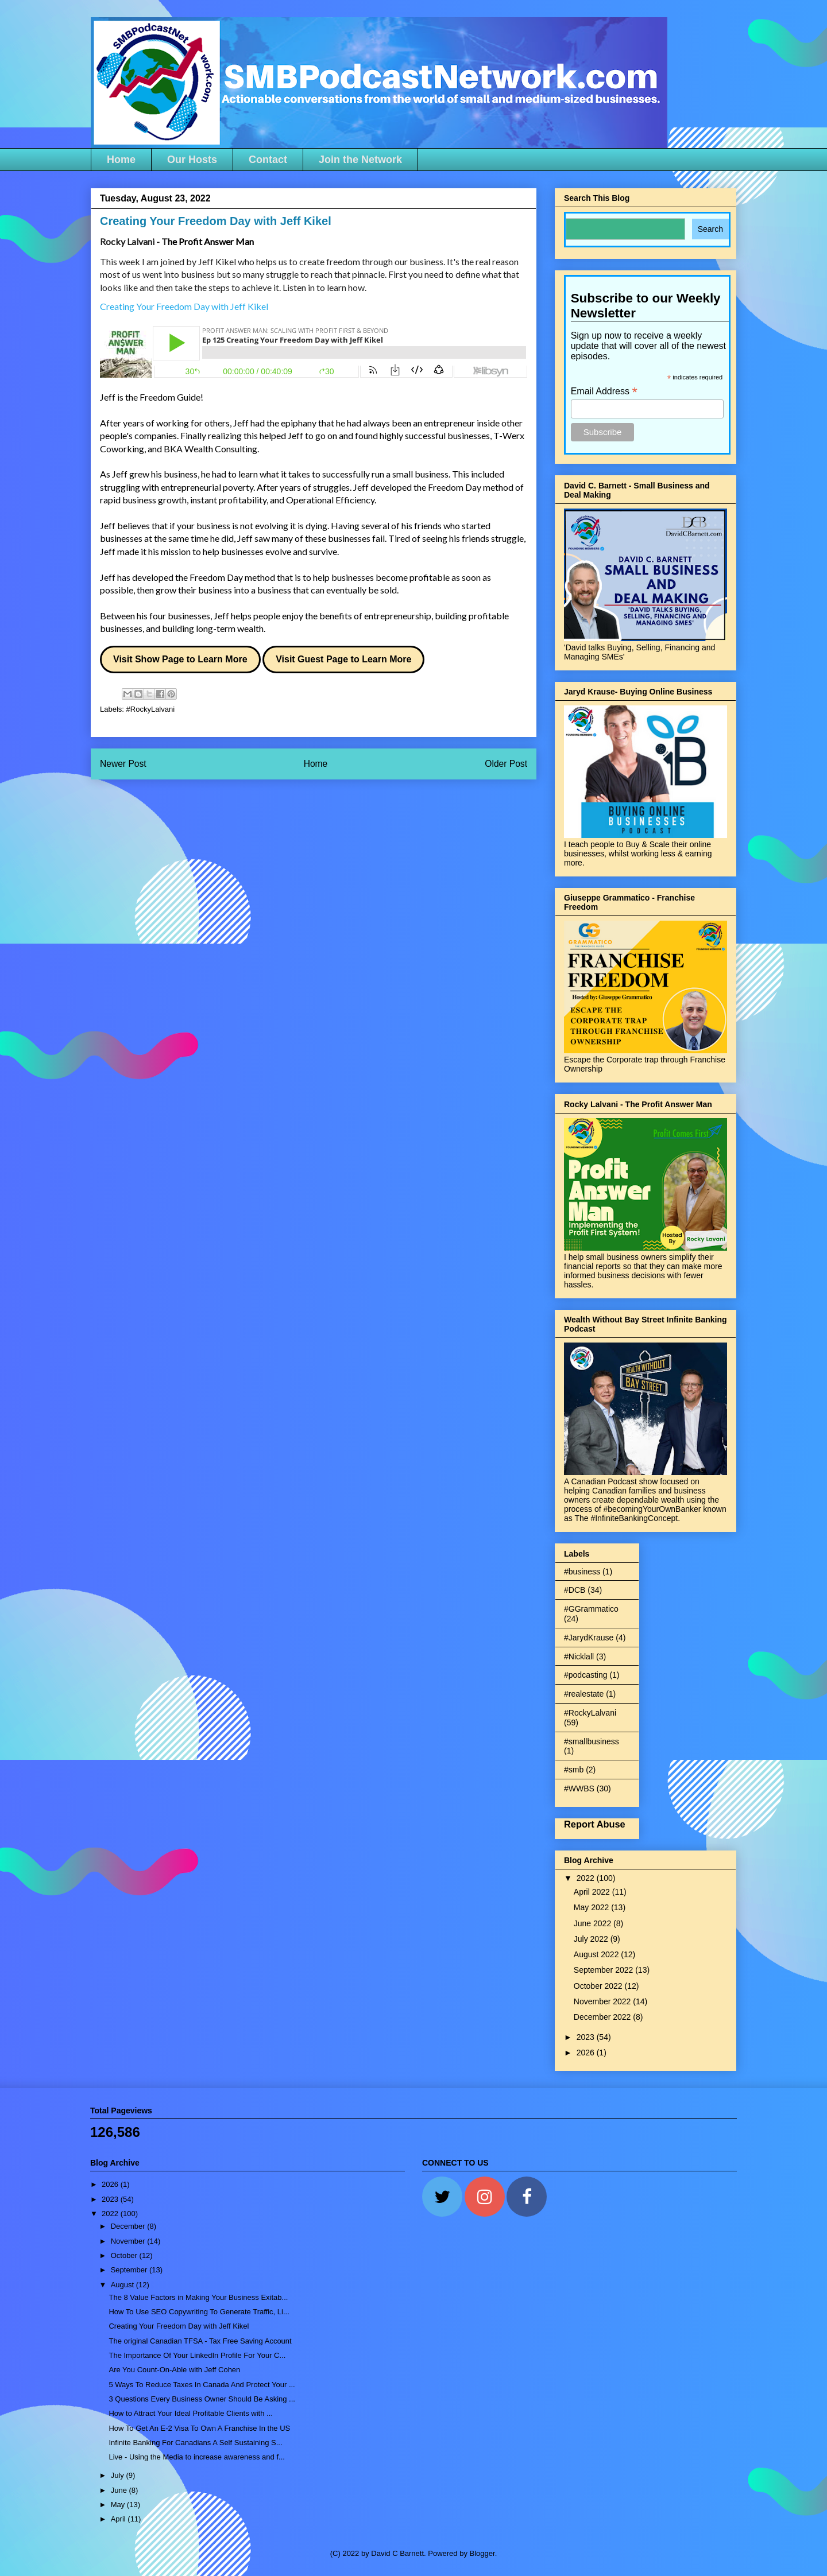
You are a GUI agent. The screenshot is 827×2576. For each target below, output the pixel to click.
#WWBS (579, 1788)
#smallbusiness (591, 1741)
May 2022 (592, 1907)
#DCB (574, 1590)
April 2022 (593, 1891)
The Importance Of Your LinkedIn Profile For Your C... (197, 2355)
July (118, 2475)
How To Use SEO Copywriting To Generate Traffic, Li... (199, 2311)
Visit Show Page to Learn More (180, 659)
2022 (587, 1878)
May (119, 2504)
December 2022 (603, 2017)
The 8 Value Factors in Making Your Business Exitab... (198, 2297)
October (125, 2255)
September (130, 2269)
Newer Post (123, 764)
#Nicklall (579, 1656)
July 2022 (592, 1938)
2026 (587, 2052)
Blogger (482, 2553)
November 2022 (603, 2001)
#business (582, 1571)
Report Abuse (594, 1824)
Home (121, 159)
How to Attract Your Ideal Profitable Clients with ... (190, 2413)
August (123, 2284)
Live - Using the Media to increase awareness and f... (196, 2457)
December (129, 2226)
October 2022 (599, 1986)
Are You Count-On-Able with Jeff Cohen (174, 2369)
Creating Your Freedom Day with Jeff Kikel (179, 2326)
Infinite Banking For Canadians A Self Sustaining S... (195, 2442)
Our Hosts (192, 159)
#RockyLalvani (150, 709)
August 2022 (597, 1954)
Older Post (506, 764)
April (119, 2519)
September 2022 (604, 1969)
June (120, 2490)
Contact (268, 159)
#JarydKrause (588, 1637)
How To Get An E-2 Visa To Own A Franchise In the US (199, 2428)
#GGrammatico (591, 1608)
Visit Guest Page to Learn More (343, 659)
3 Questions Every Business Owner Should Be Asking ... (202, 2399)
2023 (587, 2037)
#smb (573, 1769)
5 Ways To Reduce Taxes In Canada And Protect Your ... (202, 2384)
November (129, 2241)
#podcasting (586, 1674)
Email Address (604, 391)
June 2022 (593, 1923)
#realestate (584, 1693)
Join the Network (360, 159)
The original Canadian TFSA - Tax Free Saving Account (200, 2341)
